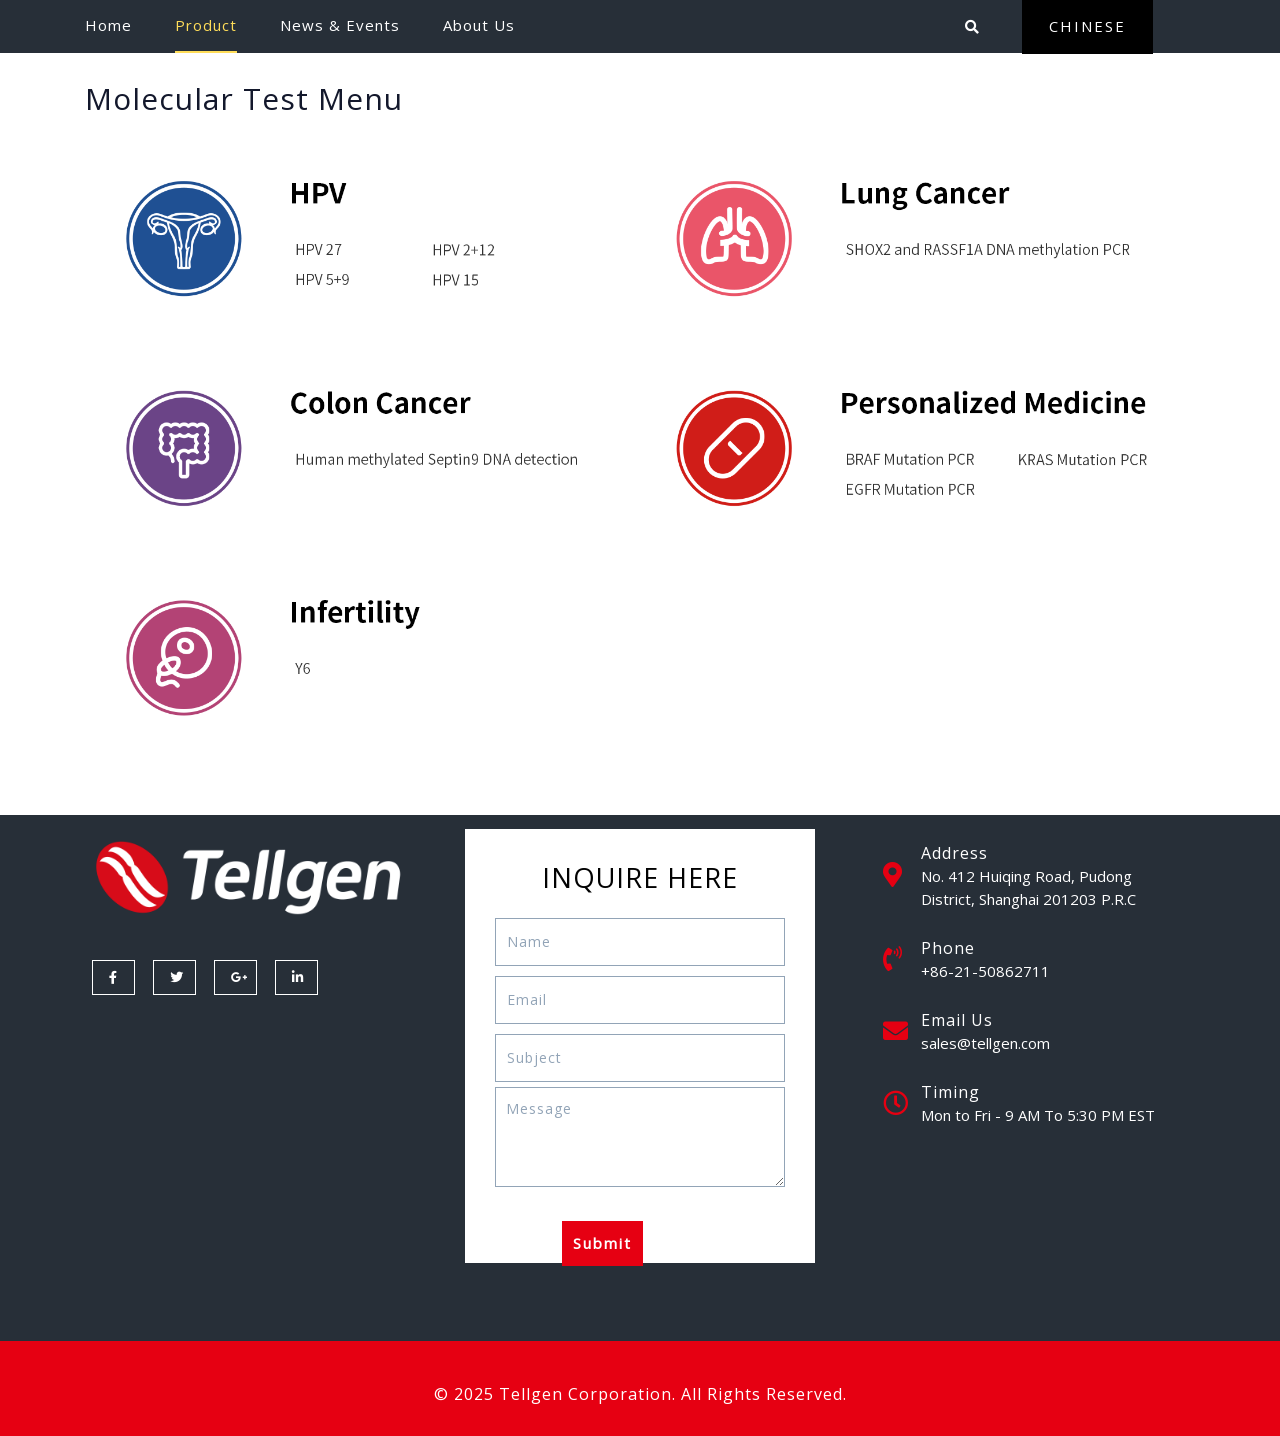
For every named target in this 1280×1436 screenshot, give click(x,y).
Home (108, 25)
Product (206, 25)
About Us (479, 25)
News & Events (340, 25)
